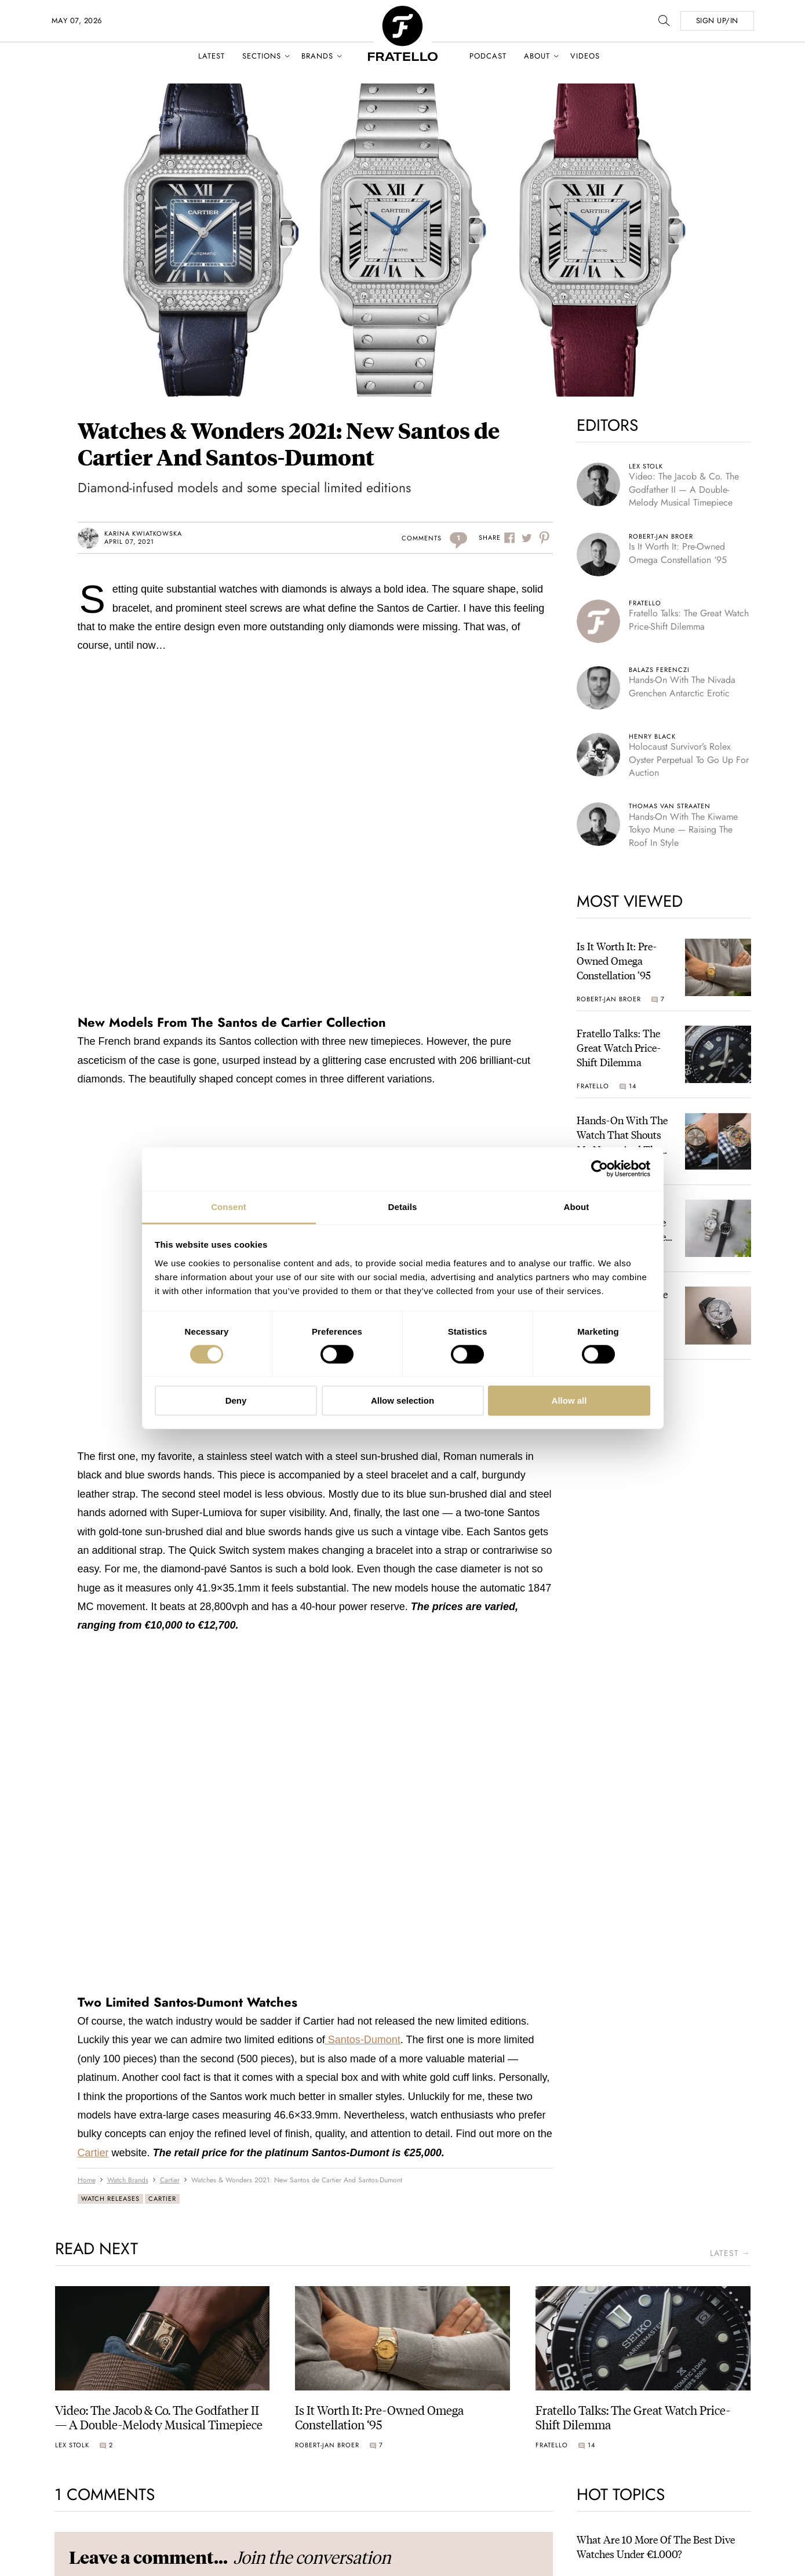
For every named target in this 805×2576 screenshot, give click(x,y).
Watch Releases (110, 2198)
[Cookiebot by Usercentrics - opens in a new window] (599, 1169)
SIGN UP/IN (717, 20)
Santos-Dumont (362, 2039)
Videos (585, 55)
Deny (236, 1400)
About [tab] (576, 1206)
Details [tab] (402, 1206)
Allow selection (402, 1400)
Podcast (488, 55)
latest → (730, 2253)
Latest (211, 55)
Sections (261, 55)
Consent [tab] (228, 1206)
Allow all (569, 1400)
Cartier (93, 2153)
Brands (317, 55)
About (537, 55)
